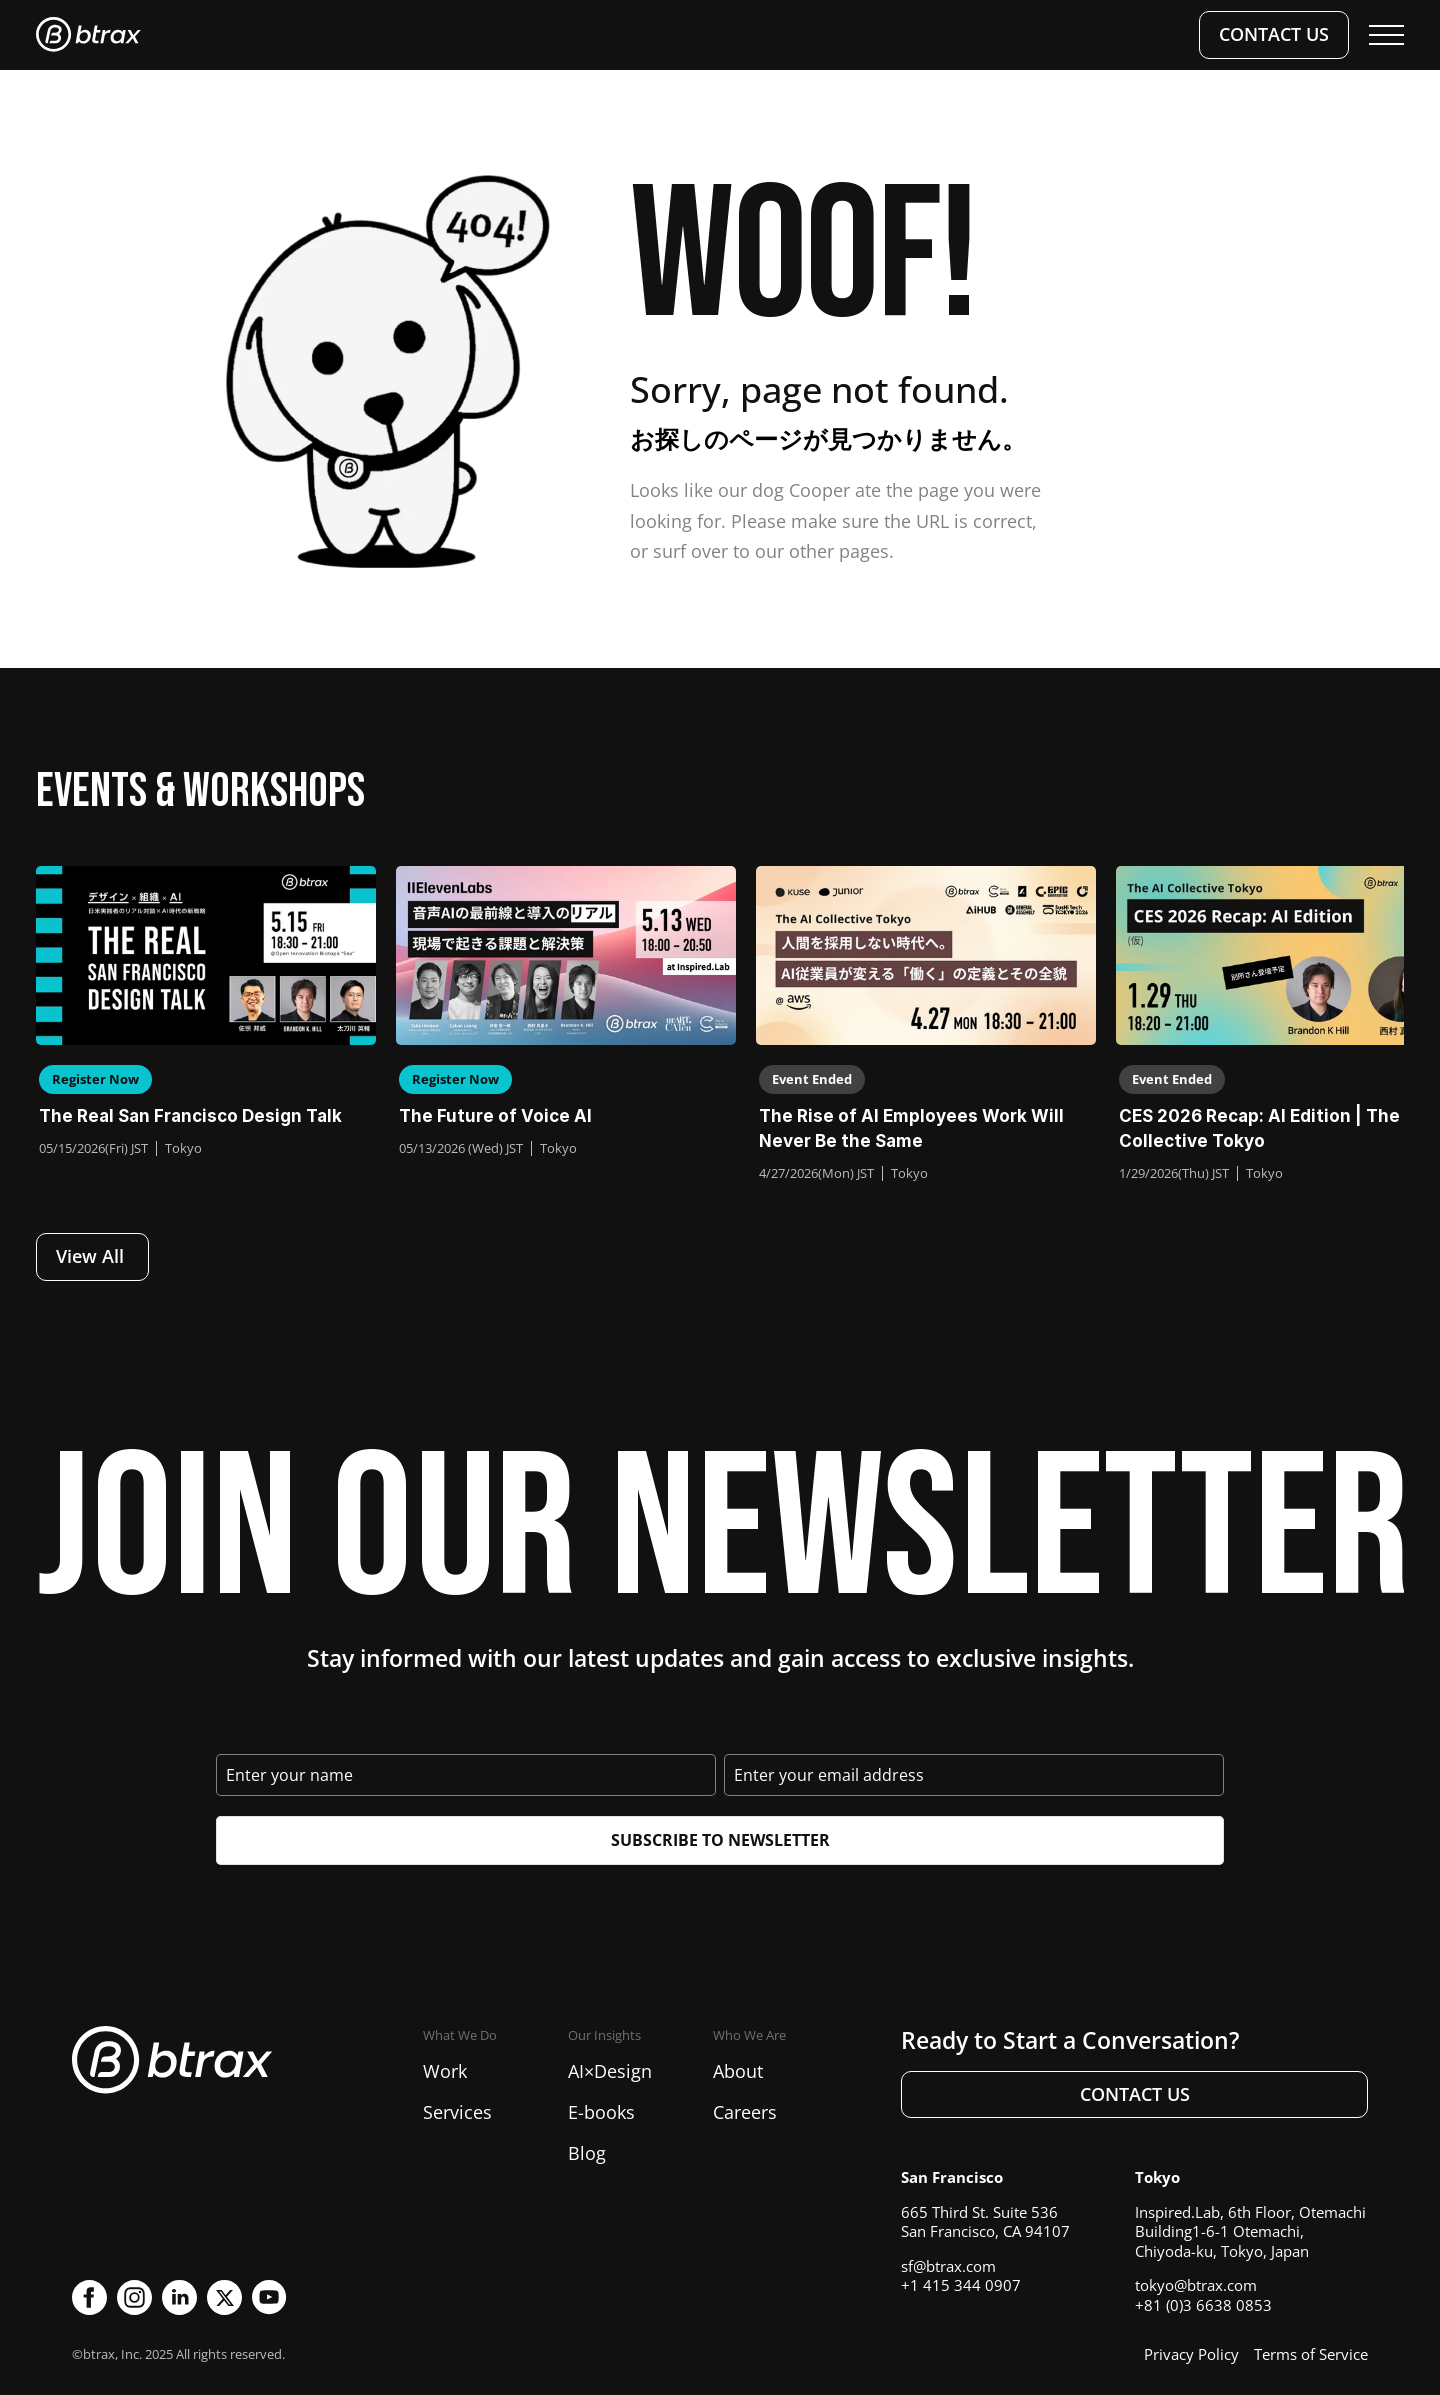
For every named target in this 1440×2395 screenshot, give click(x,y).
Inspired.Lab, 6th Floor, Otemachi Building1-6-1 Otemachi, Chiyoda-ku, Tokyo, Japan (1250, 2231)
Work (445, 2071)
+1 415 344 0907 (961, 2285)
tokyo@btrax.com (1196, 2285)
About (738, 2071)
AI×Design (610, 2071)
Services (457, 2112)
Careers (745, 2112)
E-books (601, 2112)
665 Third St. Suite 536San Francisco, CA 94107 (985, 2222)
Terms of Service (1311, 2354)
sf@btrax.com (948, 2266)
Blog (587, 2153)
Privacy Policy (1191, 2354)
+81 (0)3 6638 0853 (1203, 2305)
